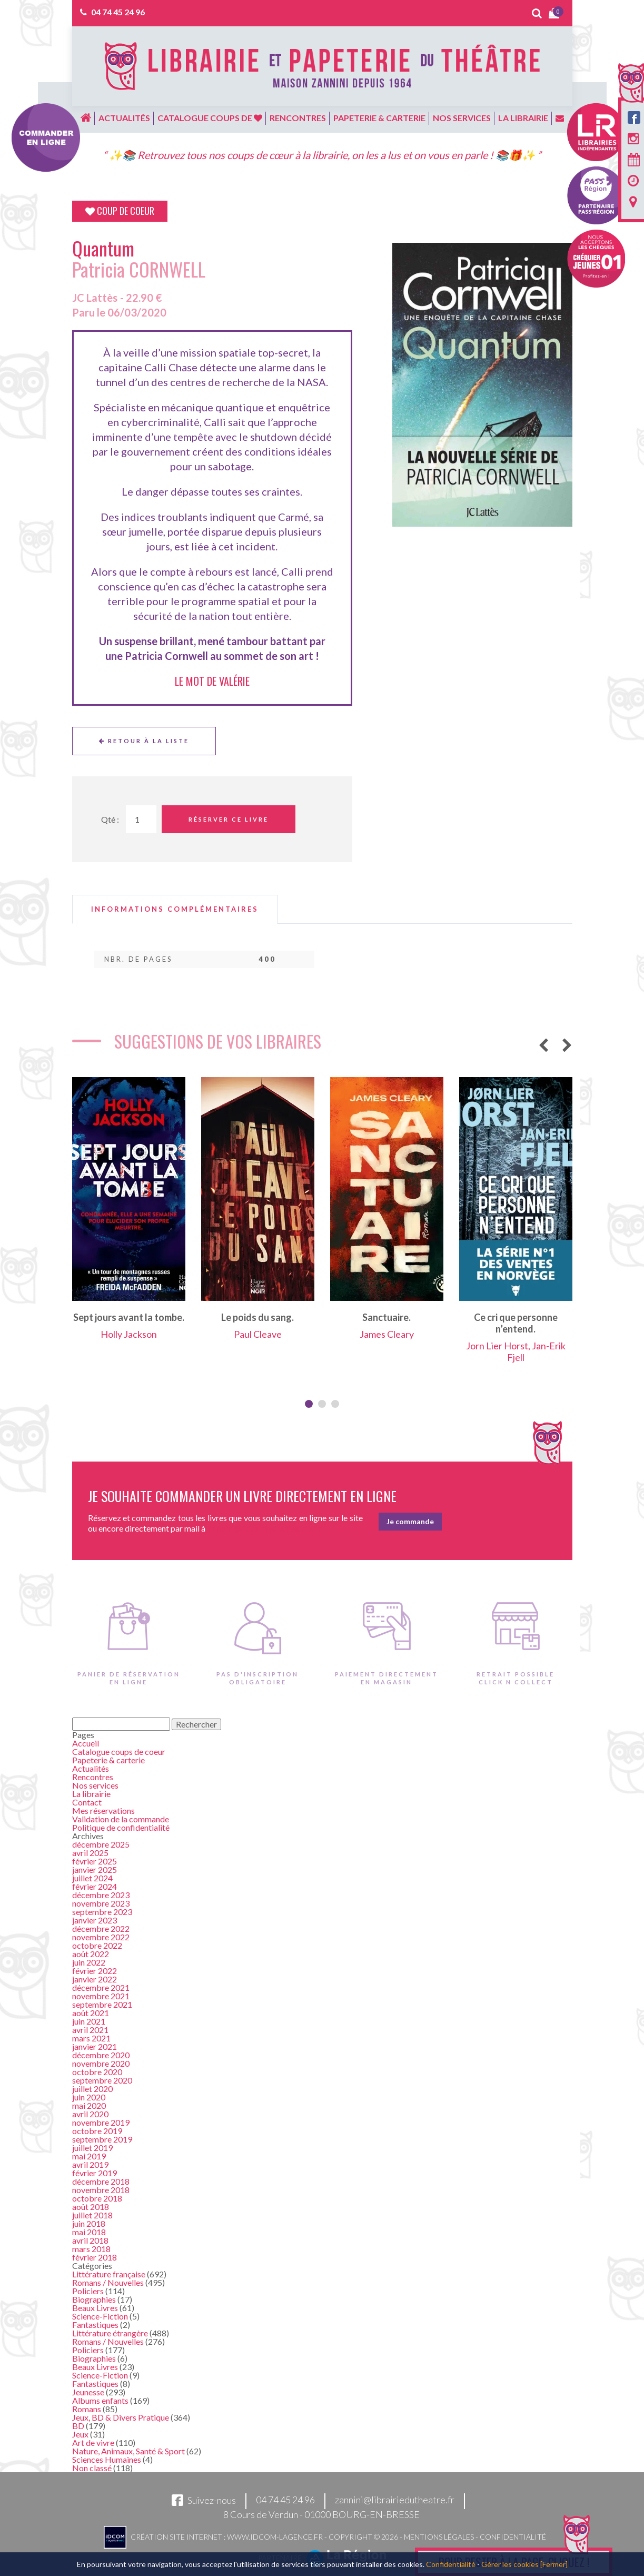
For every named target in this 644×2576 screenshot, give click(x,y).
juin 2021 (88, 2021)
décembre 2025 (101, 1844)
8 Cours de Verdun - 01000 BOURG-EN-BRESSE (321, 2514)
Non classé (92, 2468)
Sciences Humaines (106, 2459)
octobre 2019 (97, 2131)
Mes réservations (103, 1810)
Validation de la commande (120, 1819)
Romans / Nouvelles (108, 2282)
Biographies (94, 2299)
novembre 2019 (101, 2122)
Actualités (124, 118)
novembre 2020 (101, 2063)
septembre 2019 (102, 2139)
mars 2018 (91, 2249)
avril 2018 (90, 2240)
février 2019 (94, 2173)
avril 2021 (90, 2030)
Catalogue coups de (209, 118)
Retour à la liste (144, 740)
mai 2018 (89, 2232)
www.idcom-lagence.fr (275, 2536)
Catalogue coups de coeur (118, 1751)
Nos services (462, 118)
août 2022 (90, 1954)
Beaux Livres (95, 2308)
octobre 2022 (97, 1945)
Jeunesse (88, 2392)
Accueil (85, 1743)
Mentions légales (439, 2536)
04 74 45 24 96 (118, 12)
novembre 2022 (101, 1937)
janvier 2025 (94, 1869)
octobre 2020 (97, 2072)
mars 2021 (91, 2038)
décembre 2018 (101, 2181)
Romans (86, 2409)
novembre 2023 (101, 1903)
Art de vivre (93, 2442)
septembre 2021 (102, 2004)
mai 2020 (89, 2105)
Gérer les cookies (510, 2564)
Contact (87, 1802)
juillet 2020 (92, 2089)
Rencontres (298, 118)
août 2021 (90, 2013)
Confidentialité (513, 2536)
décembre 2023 (101, 1895)
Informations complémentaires (175, 909)
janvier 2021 (94, 2046)
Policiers (88, 2291)
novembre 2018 (101, 2190)
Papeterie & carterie (379, 118)
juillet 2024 (92, 1878)
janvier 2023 (94, 1920)
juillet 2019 (92, 2148)
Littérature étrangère (110, 2333)
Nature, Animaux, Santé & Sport (128, 2451)
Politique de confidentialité (121, 1827)
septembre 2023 (102, 1912)
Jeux (80, 2434)
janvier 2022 (94, 1979)
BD (78, 2426)
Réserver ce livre (229, 819)
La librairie (523, 118)
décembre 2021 (101, 1987)
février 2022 (94, 1971)
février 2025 (94, 1861)
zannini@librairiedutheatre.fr (394, 2500)
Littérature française (108, 2274)
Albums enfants (100, 2400)
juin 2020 (88, 2097)
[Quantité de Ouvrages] (141, 819)
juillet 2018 (92, 2215)
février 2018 (94, 2257)
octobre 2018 (97, 2198)
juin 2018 (88, 2223)
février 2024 (94, 1886)
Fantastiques (95, 2325)
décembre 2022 (101, 1928)
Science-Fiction (100, 2316)
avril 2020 (90, 2114)
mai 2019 (89, 2156)
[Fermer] (554, 2564)
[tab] (175, 909)
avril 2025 (90, 1853)
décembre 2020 (101, 2055)
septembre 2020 (102, 2080)
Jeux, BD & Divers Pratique (120, 2417)
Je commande (410, 1521)
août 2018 (90, 2207)
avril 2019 (90, 2164)
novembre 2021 (101, 1996)
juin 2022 (88, 1962)
